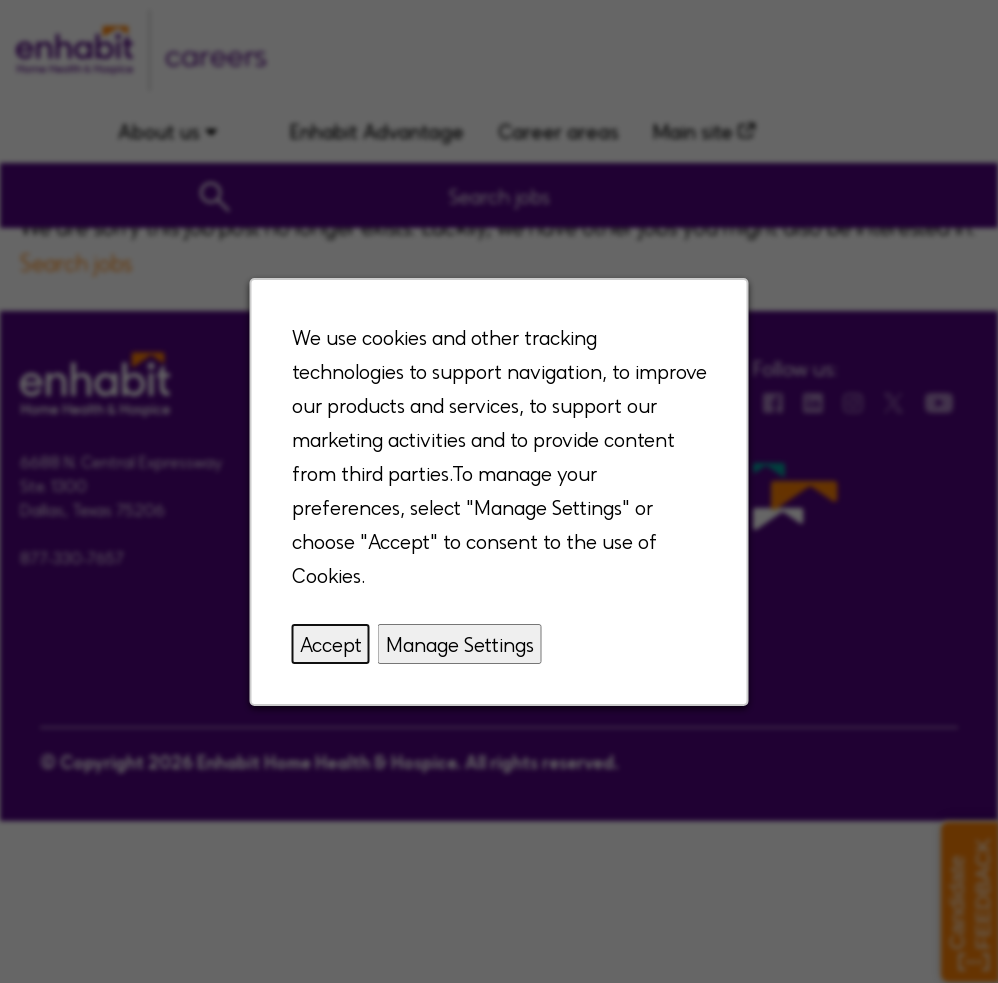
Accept (331, 644)
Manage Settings (460, 644)
